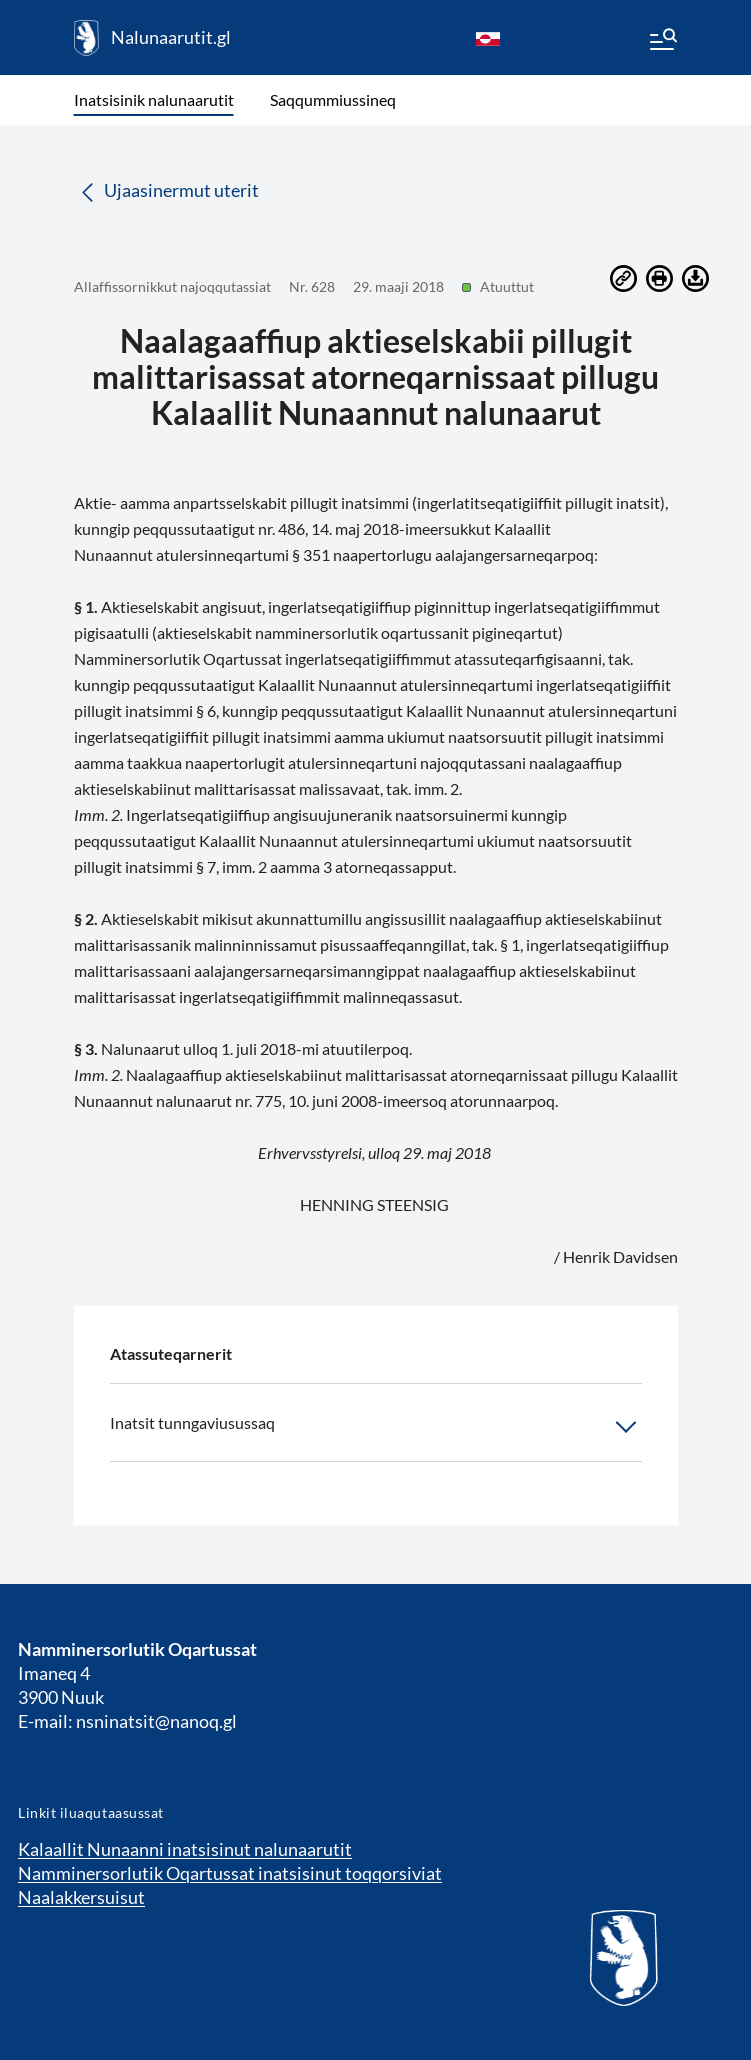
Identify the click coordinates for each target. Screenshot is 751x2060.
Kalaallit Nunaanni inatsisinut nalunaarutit (185, 1849)
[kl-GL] (488, 38)
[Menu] (662, 42)
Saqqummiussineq (333, 99)
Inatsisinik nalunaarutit (154, 99)
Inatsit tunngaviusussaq (376, 1427)
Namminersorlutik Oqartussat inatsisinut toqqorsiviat (230, 1873)
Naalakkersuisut (81, 1897)
